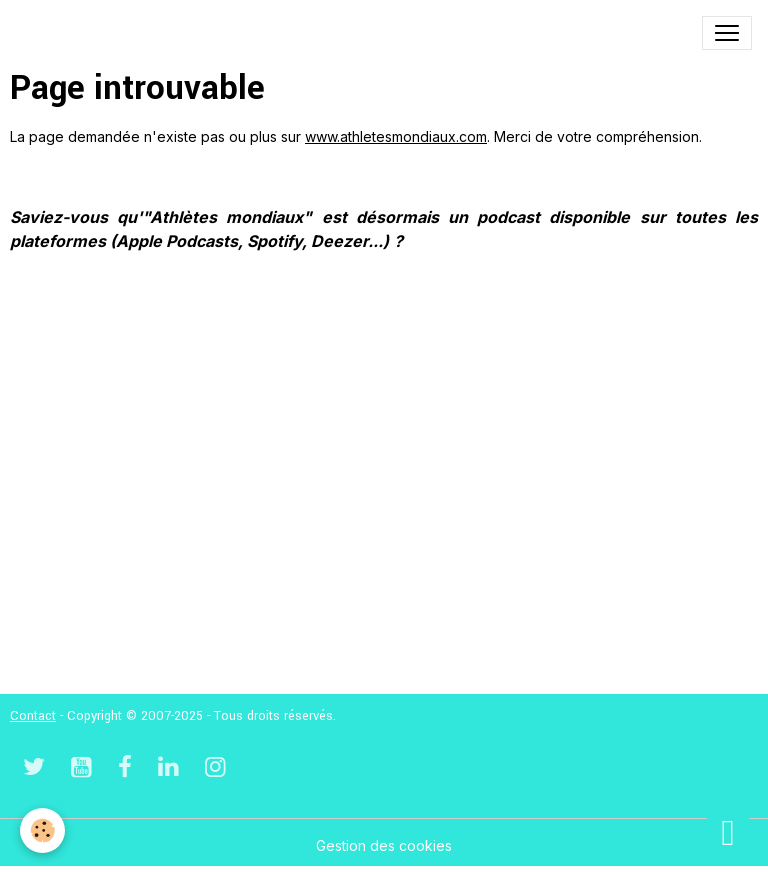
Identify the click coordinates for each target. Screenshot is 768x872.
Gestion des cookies (384, 845)
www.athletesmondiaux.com (396, 136)
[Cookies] (42, 830)
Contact (33, 716)
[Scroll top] (728, 832)
